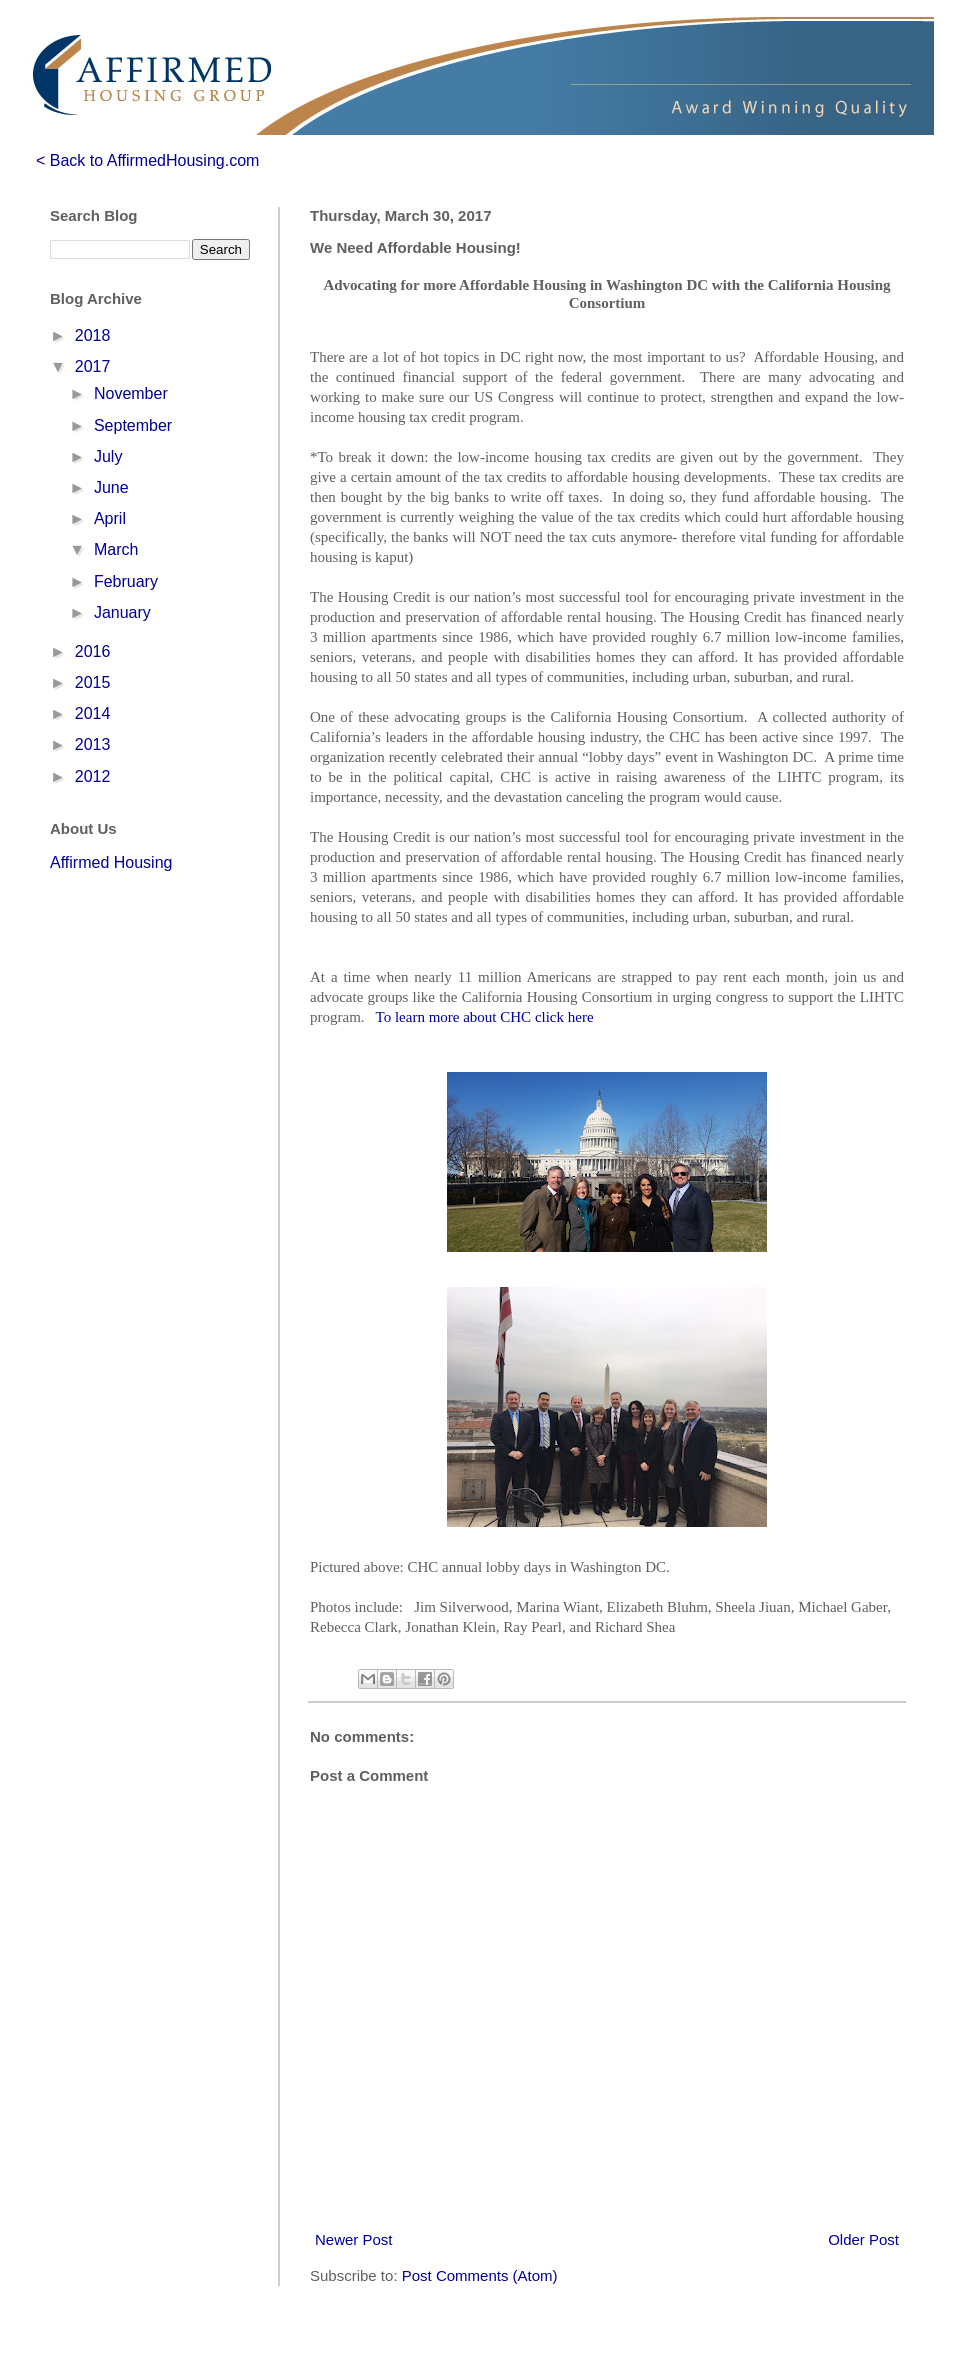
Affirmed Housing (111, 862)
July (108, 456)
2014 (93, 713)
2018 (93, 335)
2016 (93, 651)
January (122, 612)
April (110, 518)
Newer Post (354, 2239)
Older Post (863, 2239)
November (131, 393)
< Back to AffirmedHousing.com (147, 160)
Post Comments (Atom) (480, 2275)
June (111, 487)
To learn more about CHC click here (485, 1017)
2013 (93, 744)
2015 (93, 682)
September (133, 425)
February (126, 581)
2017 (93, 366)
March (116, 549)
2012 (93, 776)
